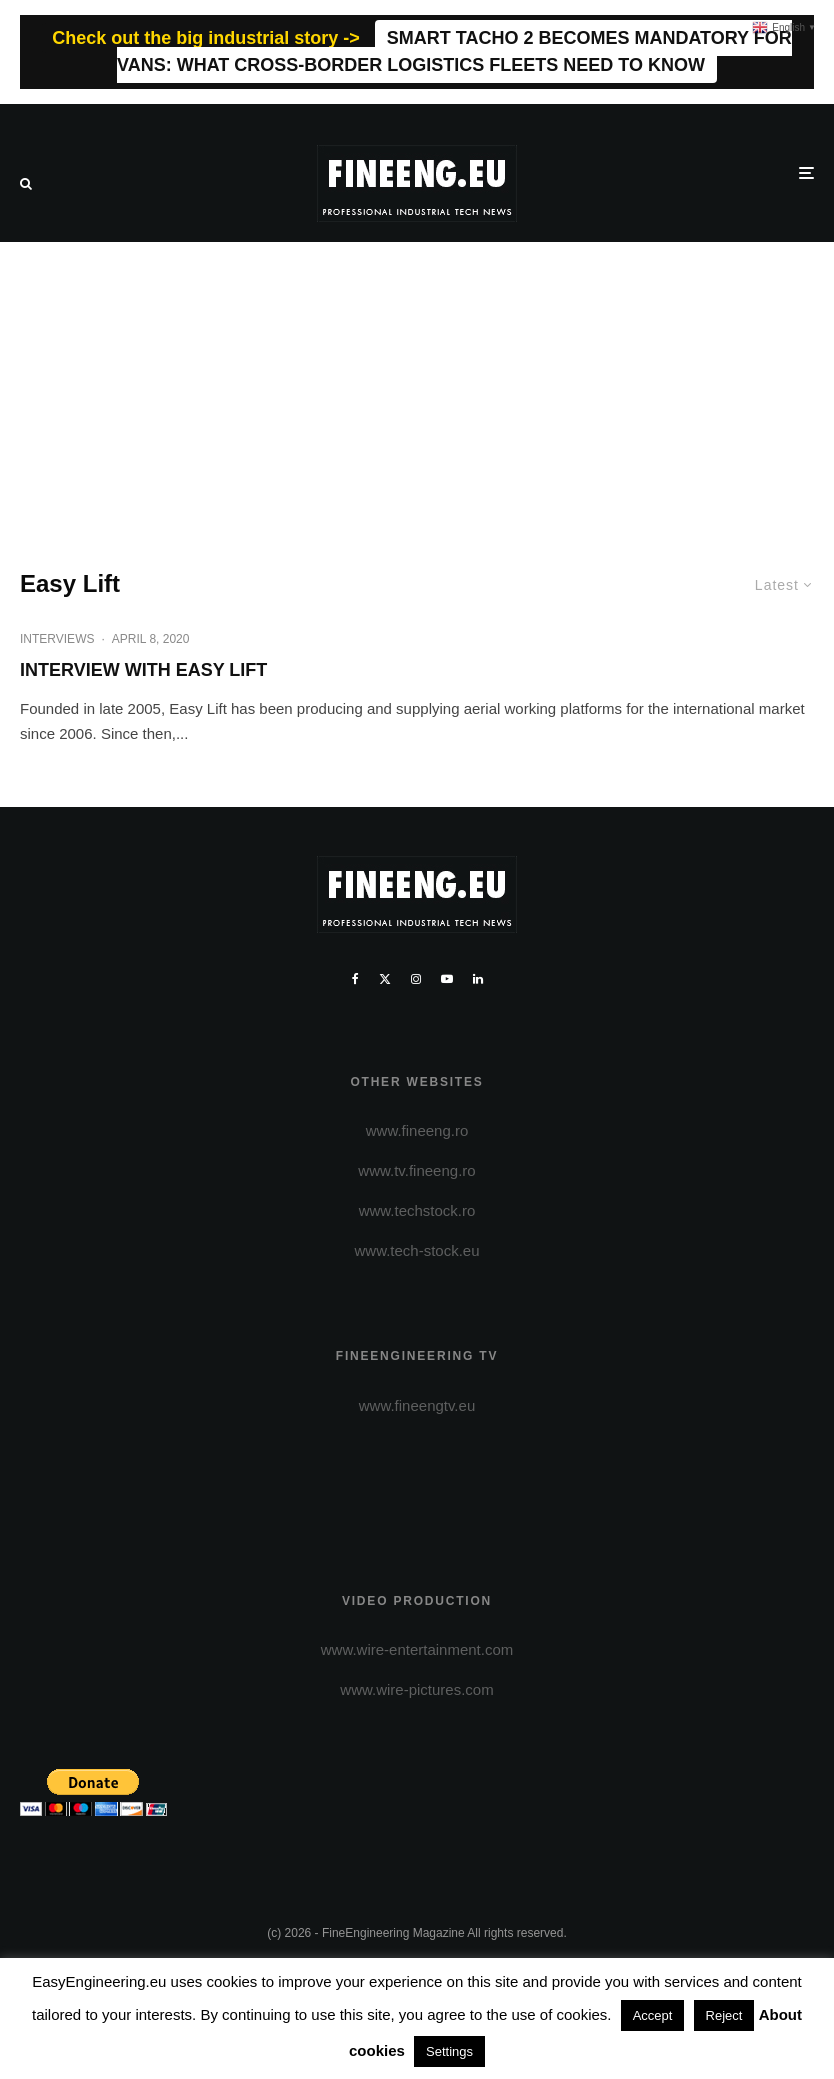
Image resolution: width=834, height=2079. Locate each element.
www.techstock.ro (417, 1210)
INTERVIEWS (57, 639)
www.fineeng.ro (417, 1130)
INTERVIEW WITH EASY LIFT (143, 670)
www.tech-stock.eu (416, 1250)
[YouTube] (447, 979)
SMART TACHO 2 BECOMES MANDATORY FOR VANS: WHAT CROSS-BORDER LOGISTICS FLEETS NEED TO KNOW (454, 51)
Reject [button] (724, 2015)
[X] (385, 979)
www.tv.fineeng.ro (416, 1170)
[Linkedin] (478, 979)
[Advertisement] (417, 392)
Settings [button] (449, 2051)
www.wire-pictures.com (416, 1689)
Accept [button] (653, 2015)
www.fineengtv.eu (417, 1405)
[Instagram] (416, 979)
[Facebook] (355, 979)
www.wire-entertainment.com (417, 1649)
